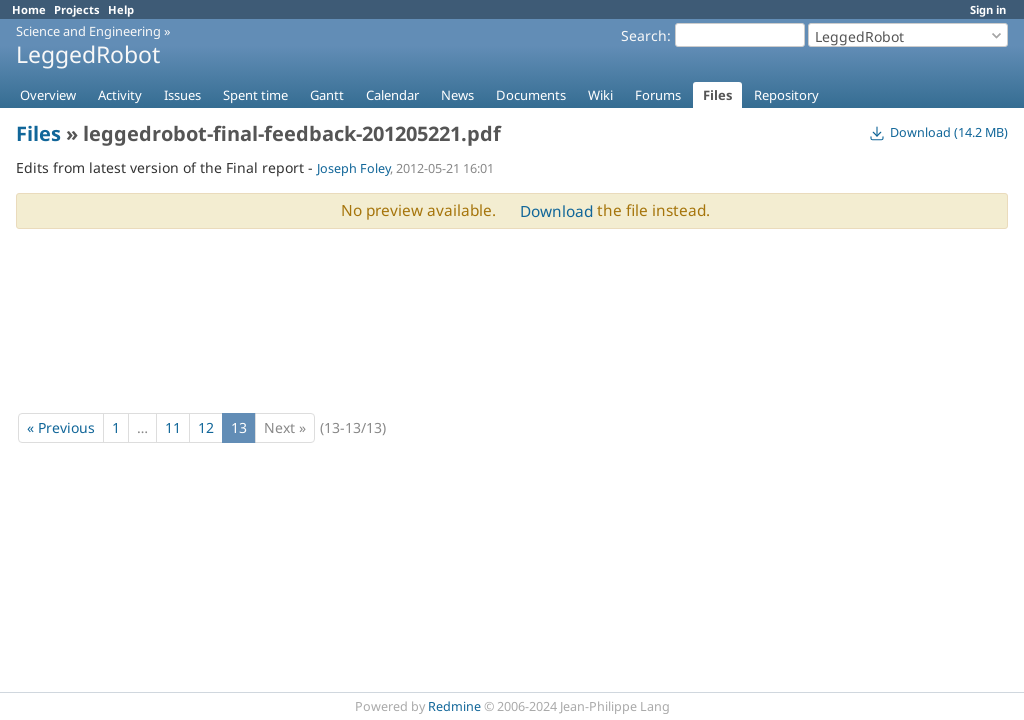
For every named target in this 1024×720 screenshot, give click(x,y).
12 (206, 427)
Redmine (454, 706)
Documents (531, 95)
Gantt (327, 95)
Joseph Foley (353, 168)
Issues (182, 95)
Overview (48, 95)
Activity (120, 95)
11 (173, 427)
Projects (77, 9)
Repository (786, 95)
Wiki (600, 95)
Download (556, 211)
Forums (658, 95)
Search (644, 35)
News (457, 95)
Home (29, 9)
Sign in (988, 9)
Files (717, 95)
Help (121, 9)
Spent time (255, 95)
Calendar (392, 95)
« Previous (61, 427)
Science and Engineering (88, 31)
